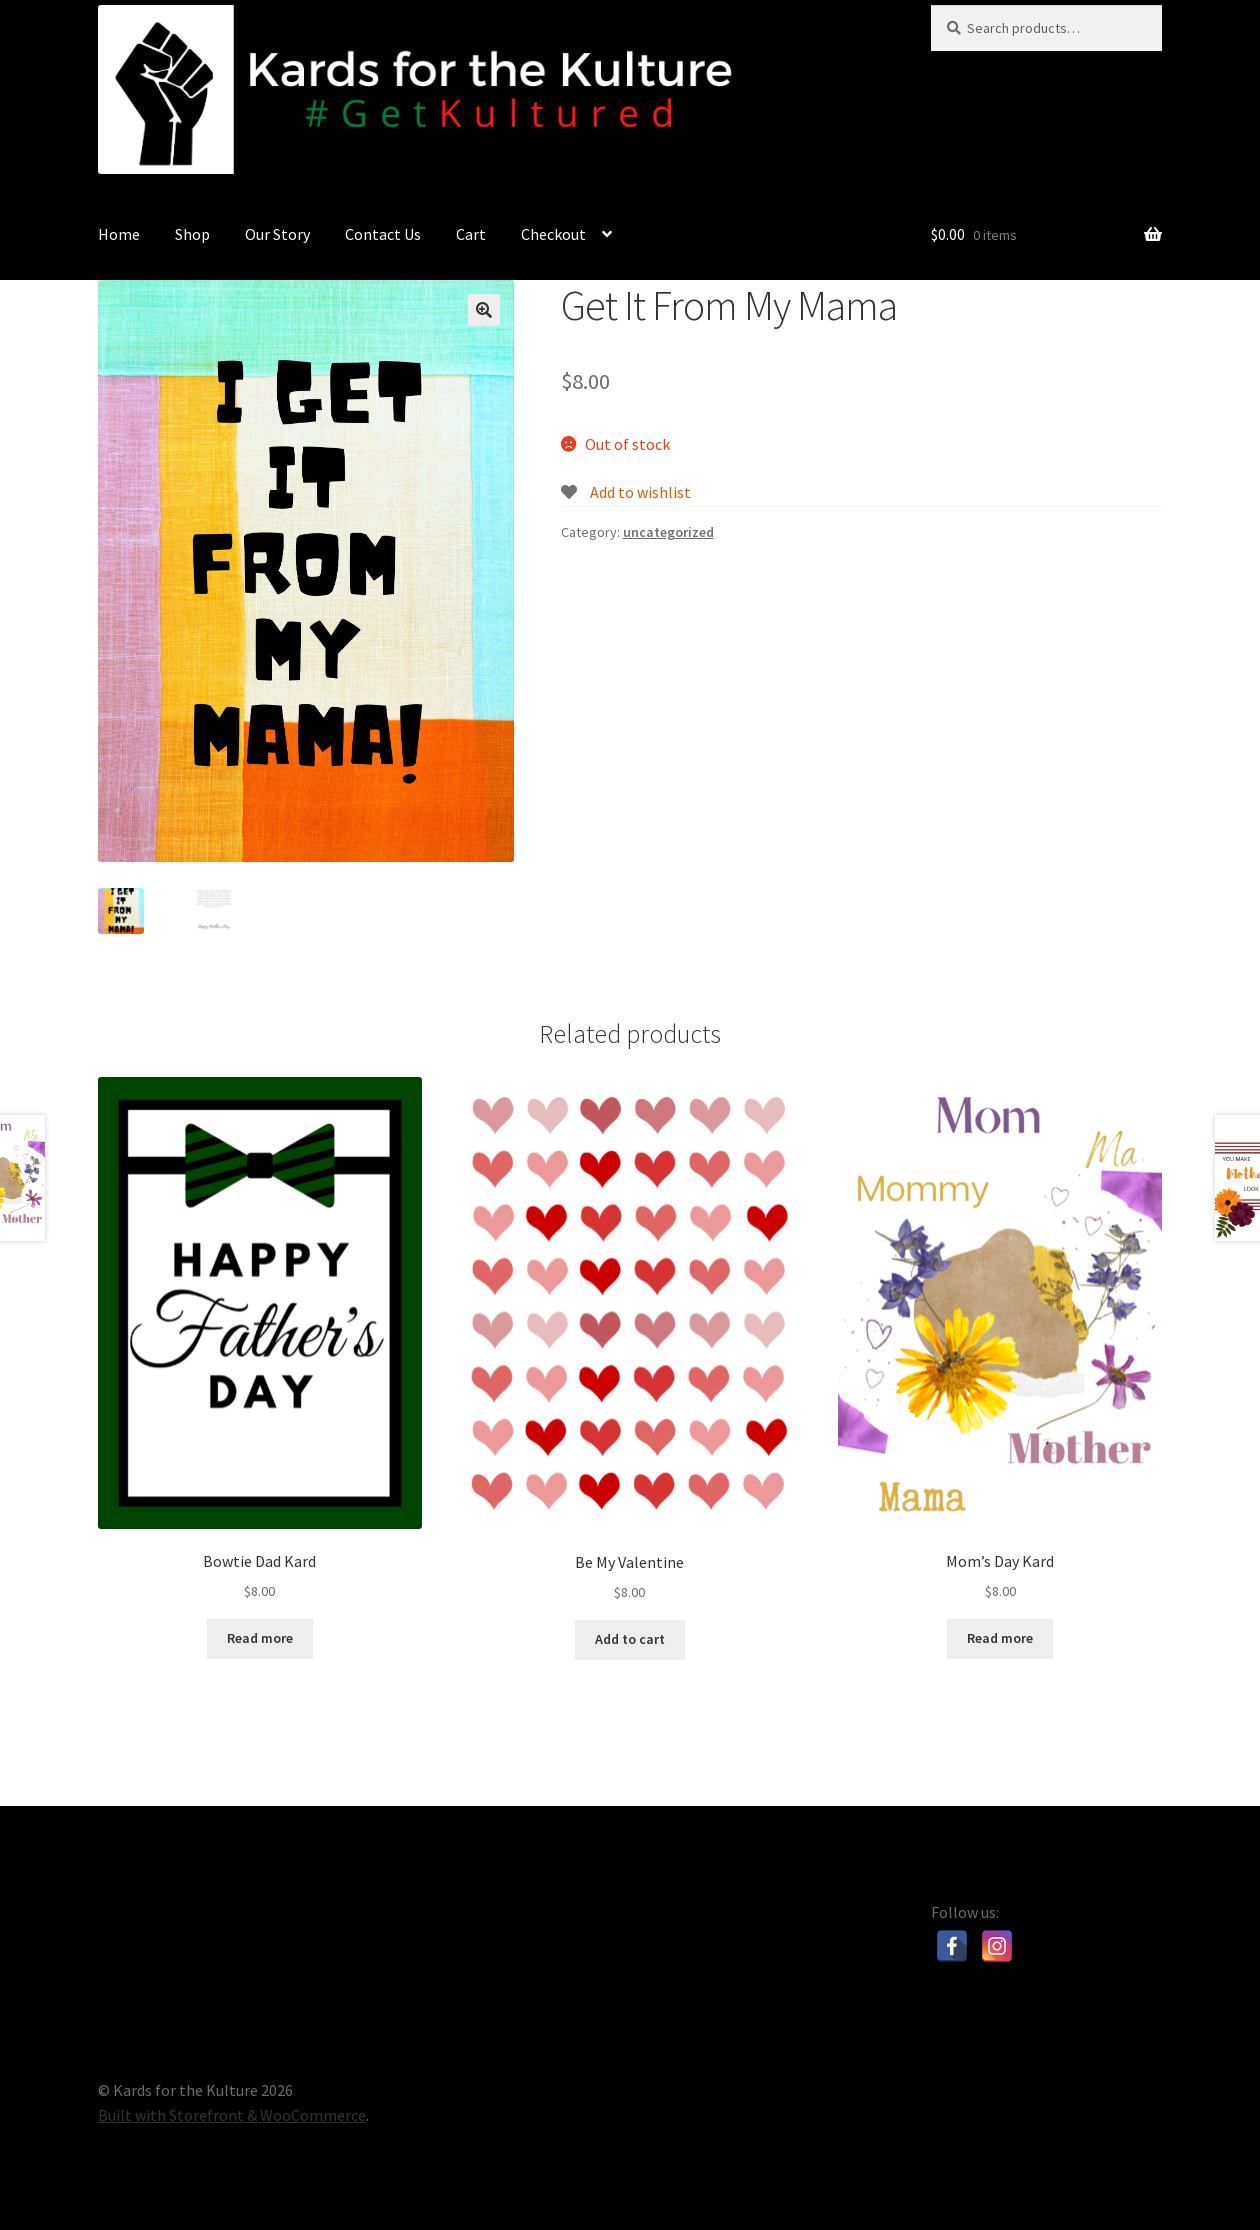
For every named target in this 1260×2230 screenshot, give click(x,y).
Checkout (553, 234)
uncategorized (668, 532)
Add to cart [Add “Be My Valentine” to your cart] (630, 1639)
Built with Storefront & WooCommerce (232, 2115)
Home (119, 234)
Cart (471, 234)
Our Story (277, 234)
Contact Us (383, 234)
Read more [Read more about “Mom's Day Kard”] (1000, 1638)
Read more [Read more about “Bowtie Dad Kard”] (260, 1638)
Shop (192, 234)
